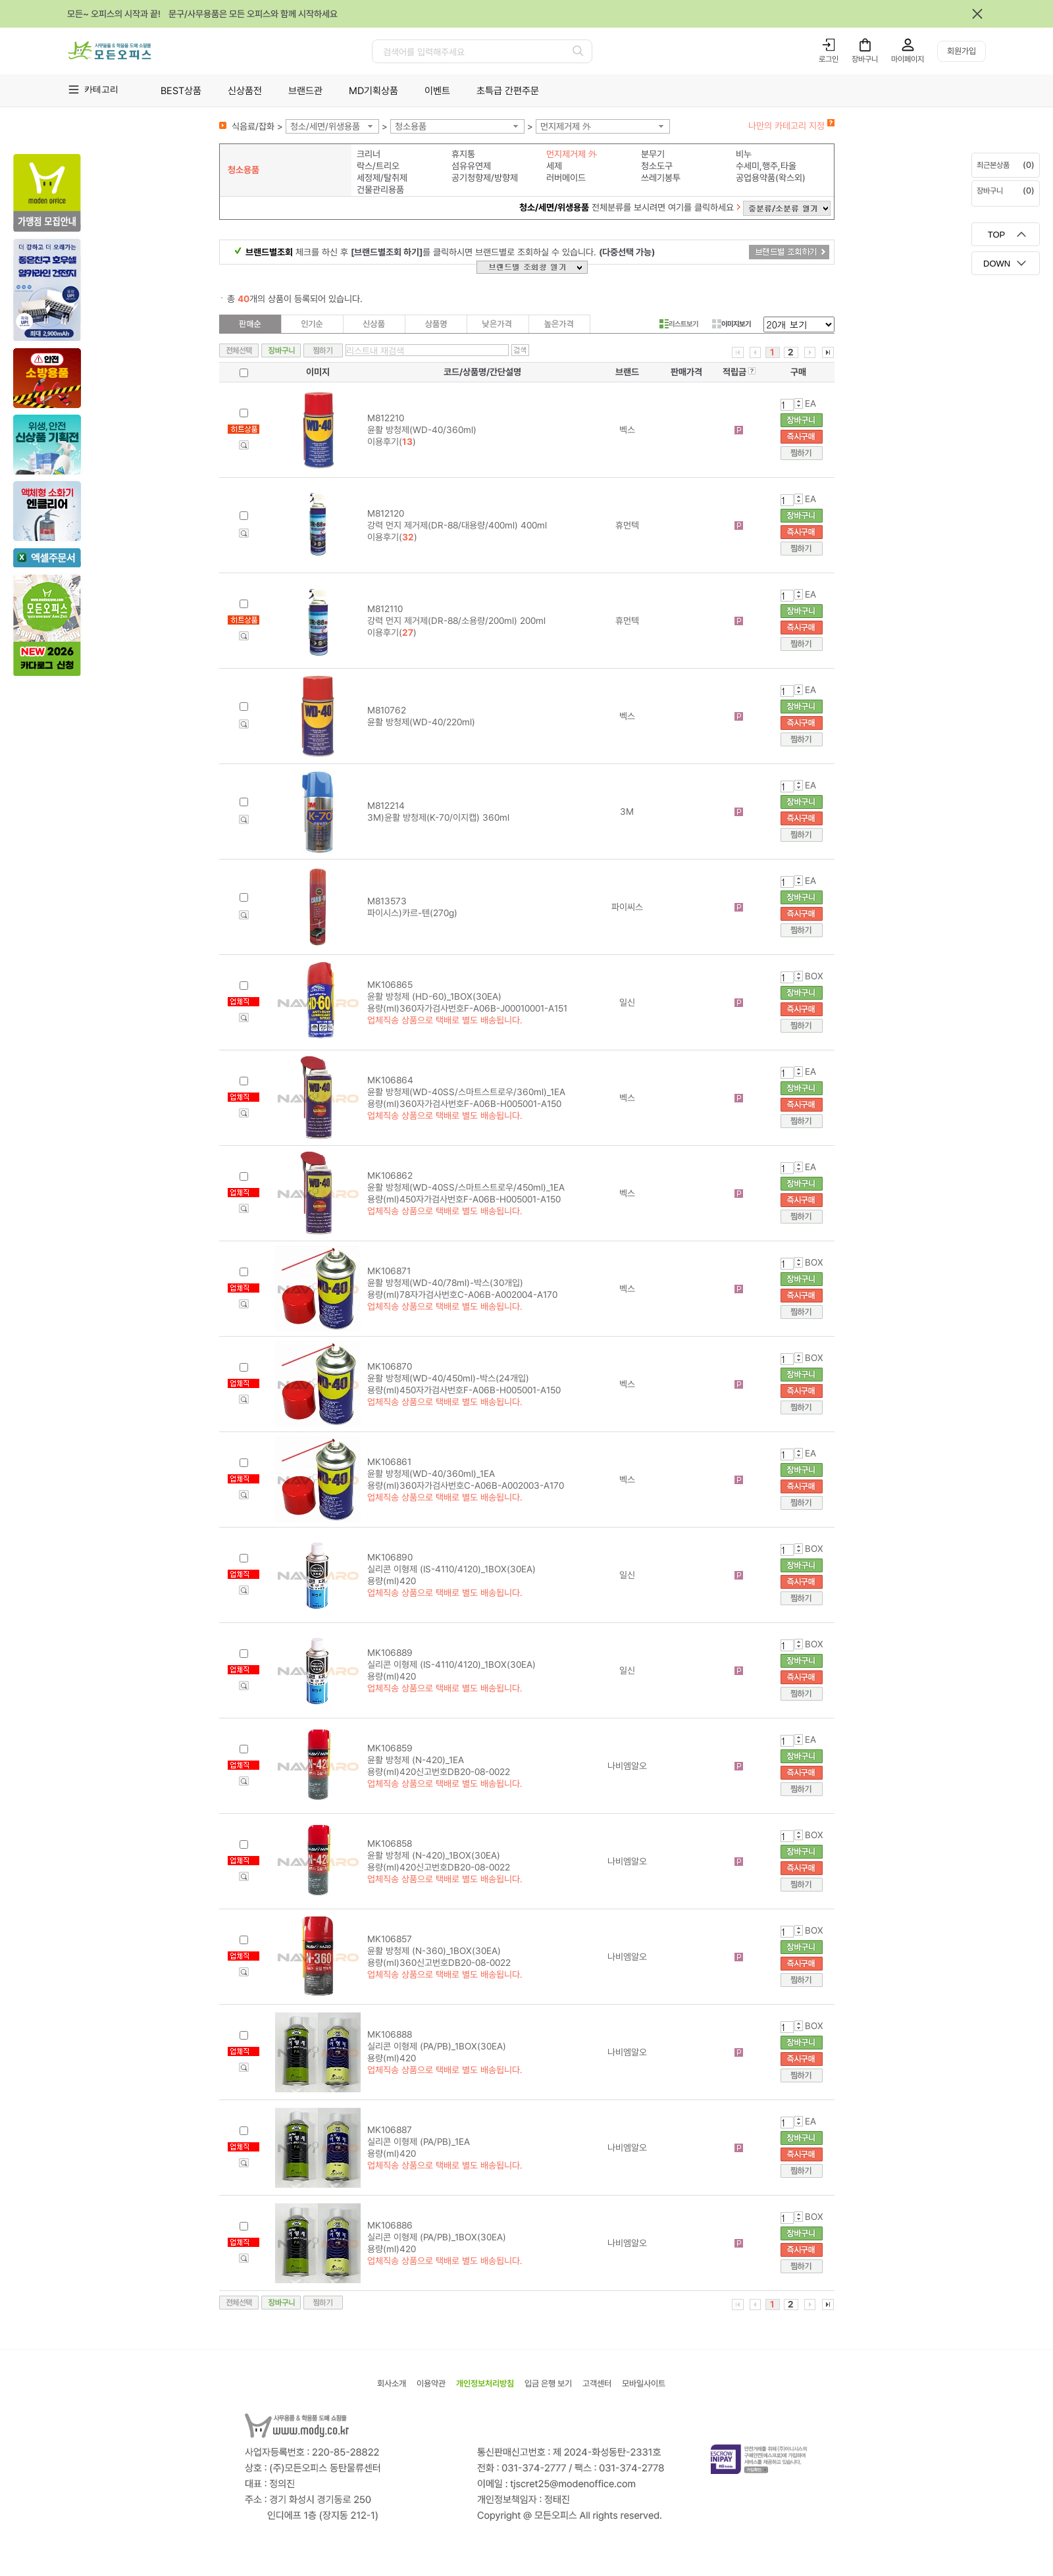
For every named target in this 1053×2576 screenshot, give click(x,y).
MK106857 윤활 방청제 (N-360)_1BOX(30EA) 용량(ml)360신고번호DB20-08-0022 (439, 1951)
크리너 (368, 154)
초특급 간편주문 (507, 91)
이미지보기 (731, 323)
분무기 (653, 154)
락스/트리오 (378, 166)
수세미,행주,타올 (766, 166)
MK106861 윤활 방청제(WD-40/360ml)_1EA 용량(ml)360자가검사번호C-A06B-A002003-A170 (465, 1473)
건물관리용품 (380, 189)
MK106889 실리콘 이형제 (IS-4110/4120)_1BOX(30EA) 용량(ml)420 (451, 1664)
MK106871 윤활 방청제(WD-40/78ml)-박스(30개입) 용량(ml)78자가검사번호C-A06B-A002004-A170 (462, 1283)
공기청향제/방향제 (484, 177)
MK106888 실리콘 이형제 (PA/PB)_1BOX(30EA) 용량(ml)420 (436, 2046)
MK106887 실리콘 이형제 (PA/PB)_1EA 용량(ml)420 (418, 2142)
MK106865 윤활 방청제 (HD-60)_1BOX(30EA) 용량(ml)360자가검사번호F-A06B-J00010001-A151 (467, 996)
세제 (554, 166)
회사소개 (391, 2383)
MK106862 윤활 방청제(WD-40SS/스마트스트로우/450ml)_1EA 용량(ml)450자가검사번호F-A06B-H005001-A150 (466, 1187)
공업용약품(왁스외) (771, 177)
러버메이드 (566, 177)
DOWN (996, 264)
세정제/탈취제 (382, 177)
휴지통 (463, 154)
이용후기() (391, 441)
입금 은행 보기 (548, 2383)
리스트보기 (678, 323)
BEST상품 (181, 91)
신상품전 (245, 91)
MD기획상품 (373, 91)
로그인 (828, 59)
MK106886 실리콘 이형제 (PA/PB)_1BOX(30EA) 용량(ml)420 (436, 2237)
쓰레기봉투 (661, 177)
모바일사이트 (643, 2383)
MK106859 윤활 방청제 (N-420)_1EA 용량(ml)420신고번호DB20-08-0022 (438, 1760)
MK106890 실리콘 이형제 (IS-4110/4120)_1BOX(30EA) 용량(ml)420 (451, 1569)
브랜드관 (305, 91)
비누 (744, 154)
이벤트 (437, 91)
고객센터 (596, 2383)
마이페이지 (907, 59)
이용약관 (431, 2383)
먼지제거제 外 (566, 126)
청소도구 (657, 166)
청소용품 (410, 126)
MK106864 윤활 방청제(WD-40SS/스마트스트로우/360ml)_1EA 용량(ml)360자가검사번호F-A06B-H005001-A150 (466, 1092)
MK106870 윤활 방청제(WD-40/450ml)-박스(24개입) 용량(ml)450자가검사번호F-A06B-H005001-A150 (464, 1378)
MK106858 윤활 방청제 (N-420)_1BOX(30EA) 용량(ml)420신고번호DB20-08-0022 (438, 1855)
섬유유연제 (471, 166)
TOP (997, 235)
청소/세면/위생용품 (325, 126)
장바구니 (865, 59)
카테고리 (101, 89)
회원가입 (961, 51)
